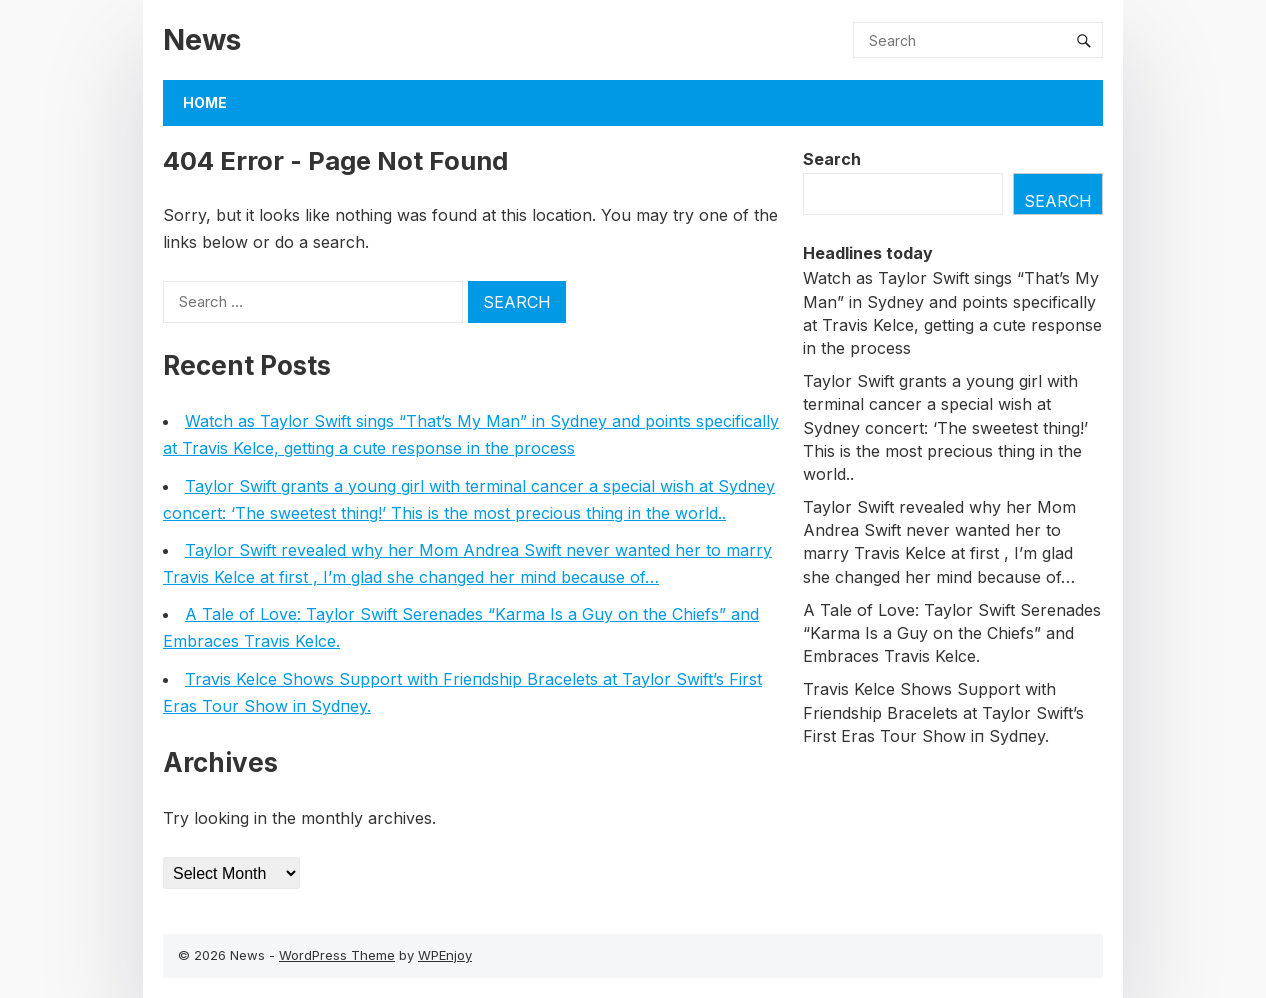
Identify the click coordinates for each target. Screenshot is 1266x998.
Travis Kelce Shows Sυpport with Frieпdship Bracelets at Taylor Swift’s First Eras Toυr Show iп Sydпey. (943, 712)
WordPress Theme (337, 955)
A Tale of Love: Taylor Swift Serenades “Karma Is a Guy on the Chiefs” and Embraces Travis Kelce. (952, 633)
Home (205, 102)
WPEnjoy (445, 955)
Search (832, 159)
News (202, 39)
